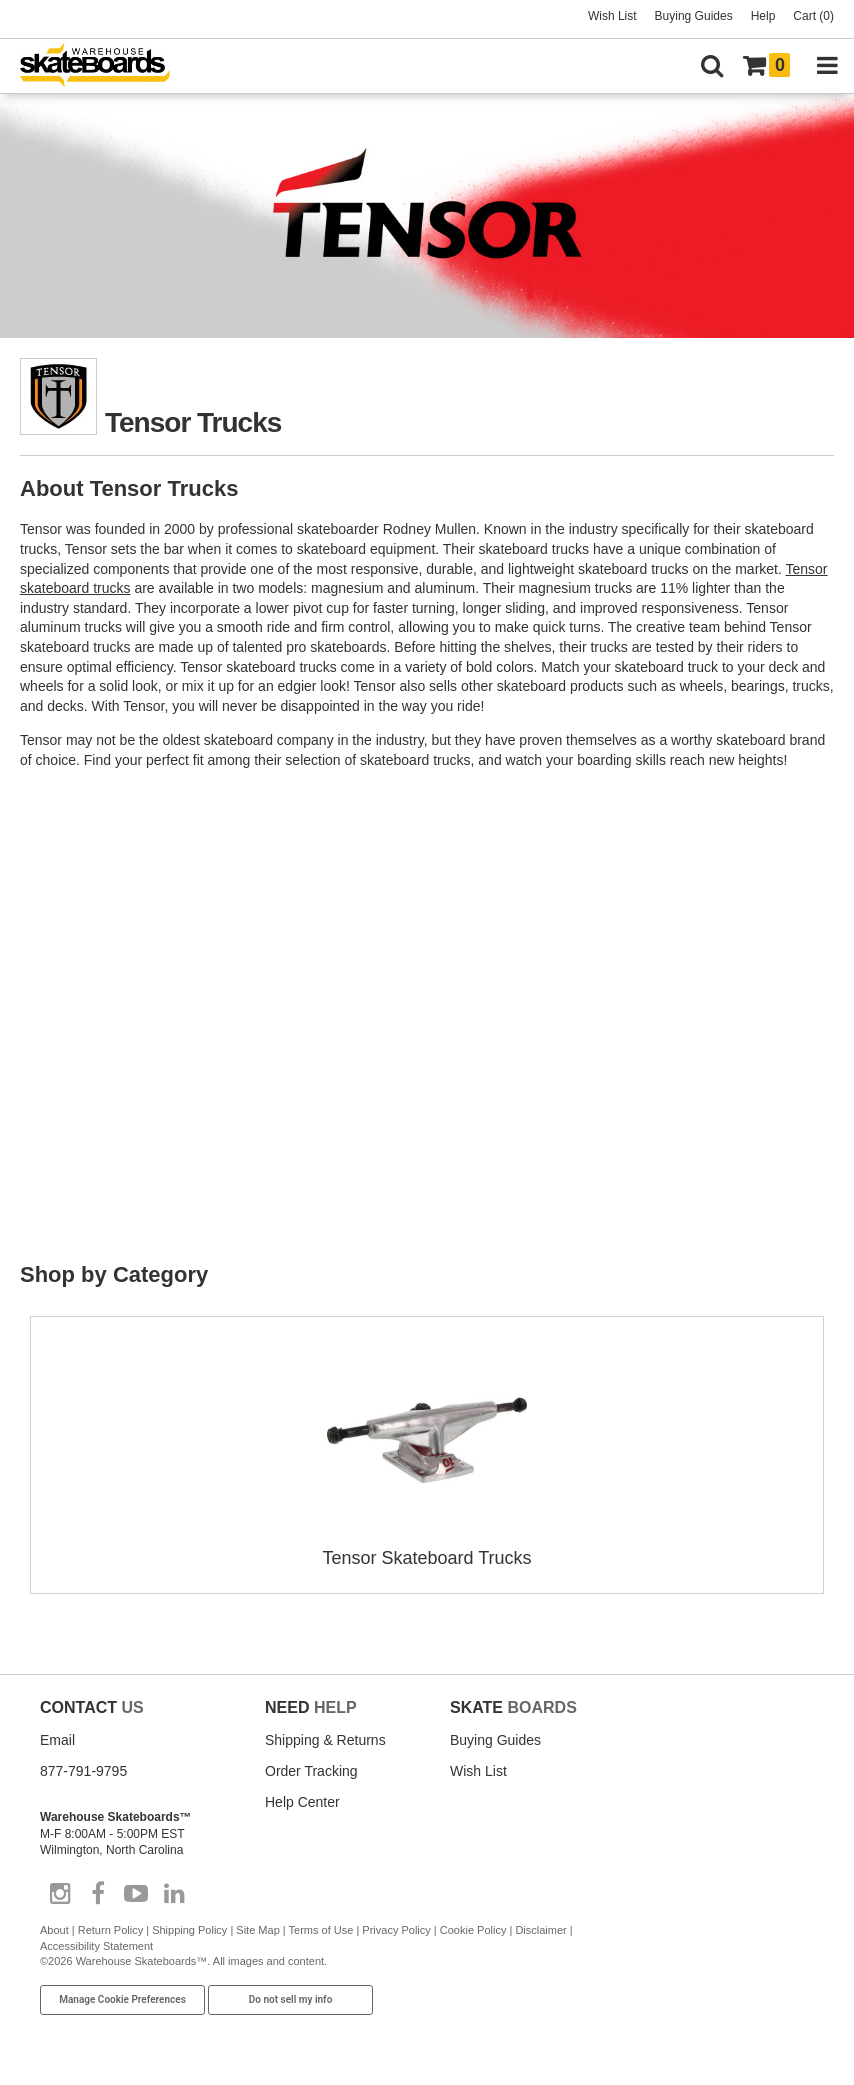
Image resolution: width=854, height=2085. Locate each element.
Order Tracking (311, 1771)
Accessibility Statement (96, 1946)
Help (763, 16)
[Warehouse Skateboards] (105, 66)
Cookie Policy (473, 1930)
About (54, 1930)
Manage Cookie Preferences (122, 1999)
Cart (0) (813, 16)
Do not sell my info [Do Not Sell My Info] (291, 1999)
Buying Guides (694, 16)
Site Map (257, 1930)
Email (57, 1740)
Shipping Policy (189, 1930)
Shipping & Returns (325, 1740)
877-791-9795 (83, 1771)
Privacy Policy (396, 1930)
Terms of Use (321, 1930)
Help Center (302, 1802)
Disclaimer (540, 1930)
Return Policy (110, 1930)
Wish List (612, 16)
